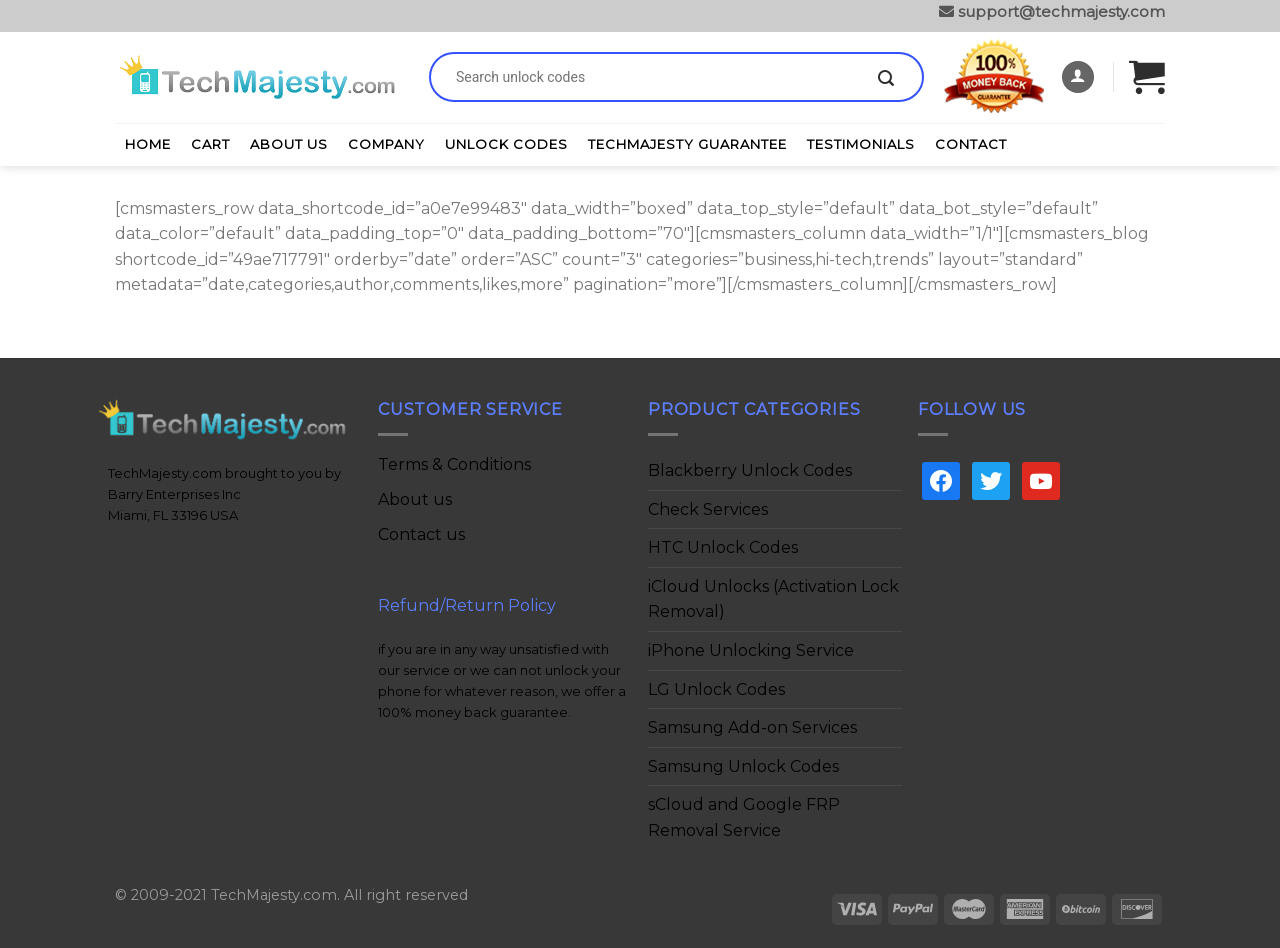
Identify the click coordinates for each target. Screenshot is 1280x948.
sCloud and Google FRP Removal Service (744, 817)
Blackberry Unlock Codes (750, 470)
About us (415, 499)
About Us (289, 144)
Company (386, 144)
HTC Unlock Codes (723, 547)
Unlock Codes (506, 144)
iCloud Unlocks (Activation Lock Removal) (773, 599)
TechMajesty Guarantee (687, 144)
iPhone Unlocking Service (751, 650)
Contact (971, 144)
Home (148, 144)
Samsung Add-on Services (752, 727)
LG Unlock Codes (716, 689)
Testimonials (861, 144)
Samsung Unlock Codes (743, 766)
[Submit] (886, 79)
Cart (210, 144)
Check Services (708, 509)
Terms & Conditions (454, 464)
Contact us (421, 534)
